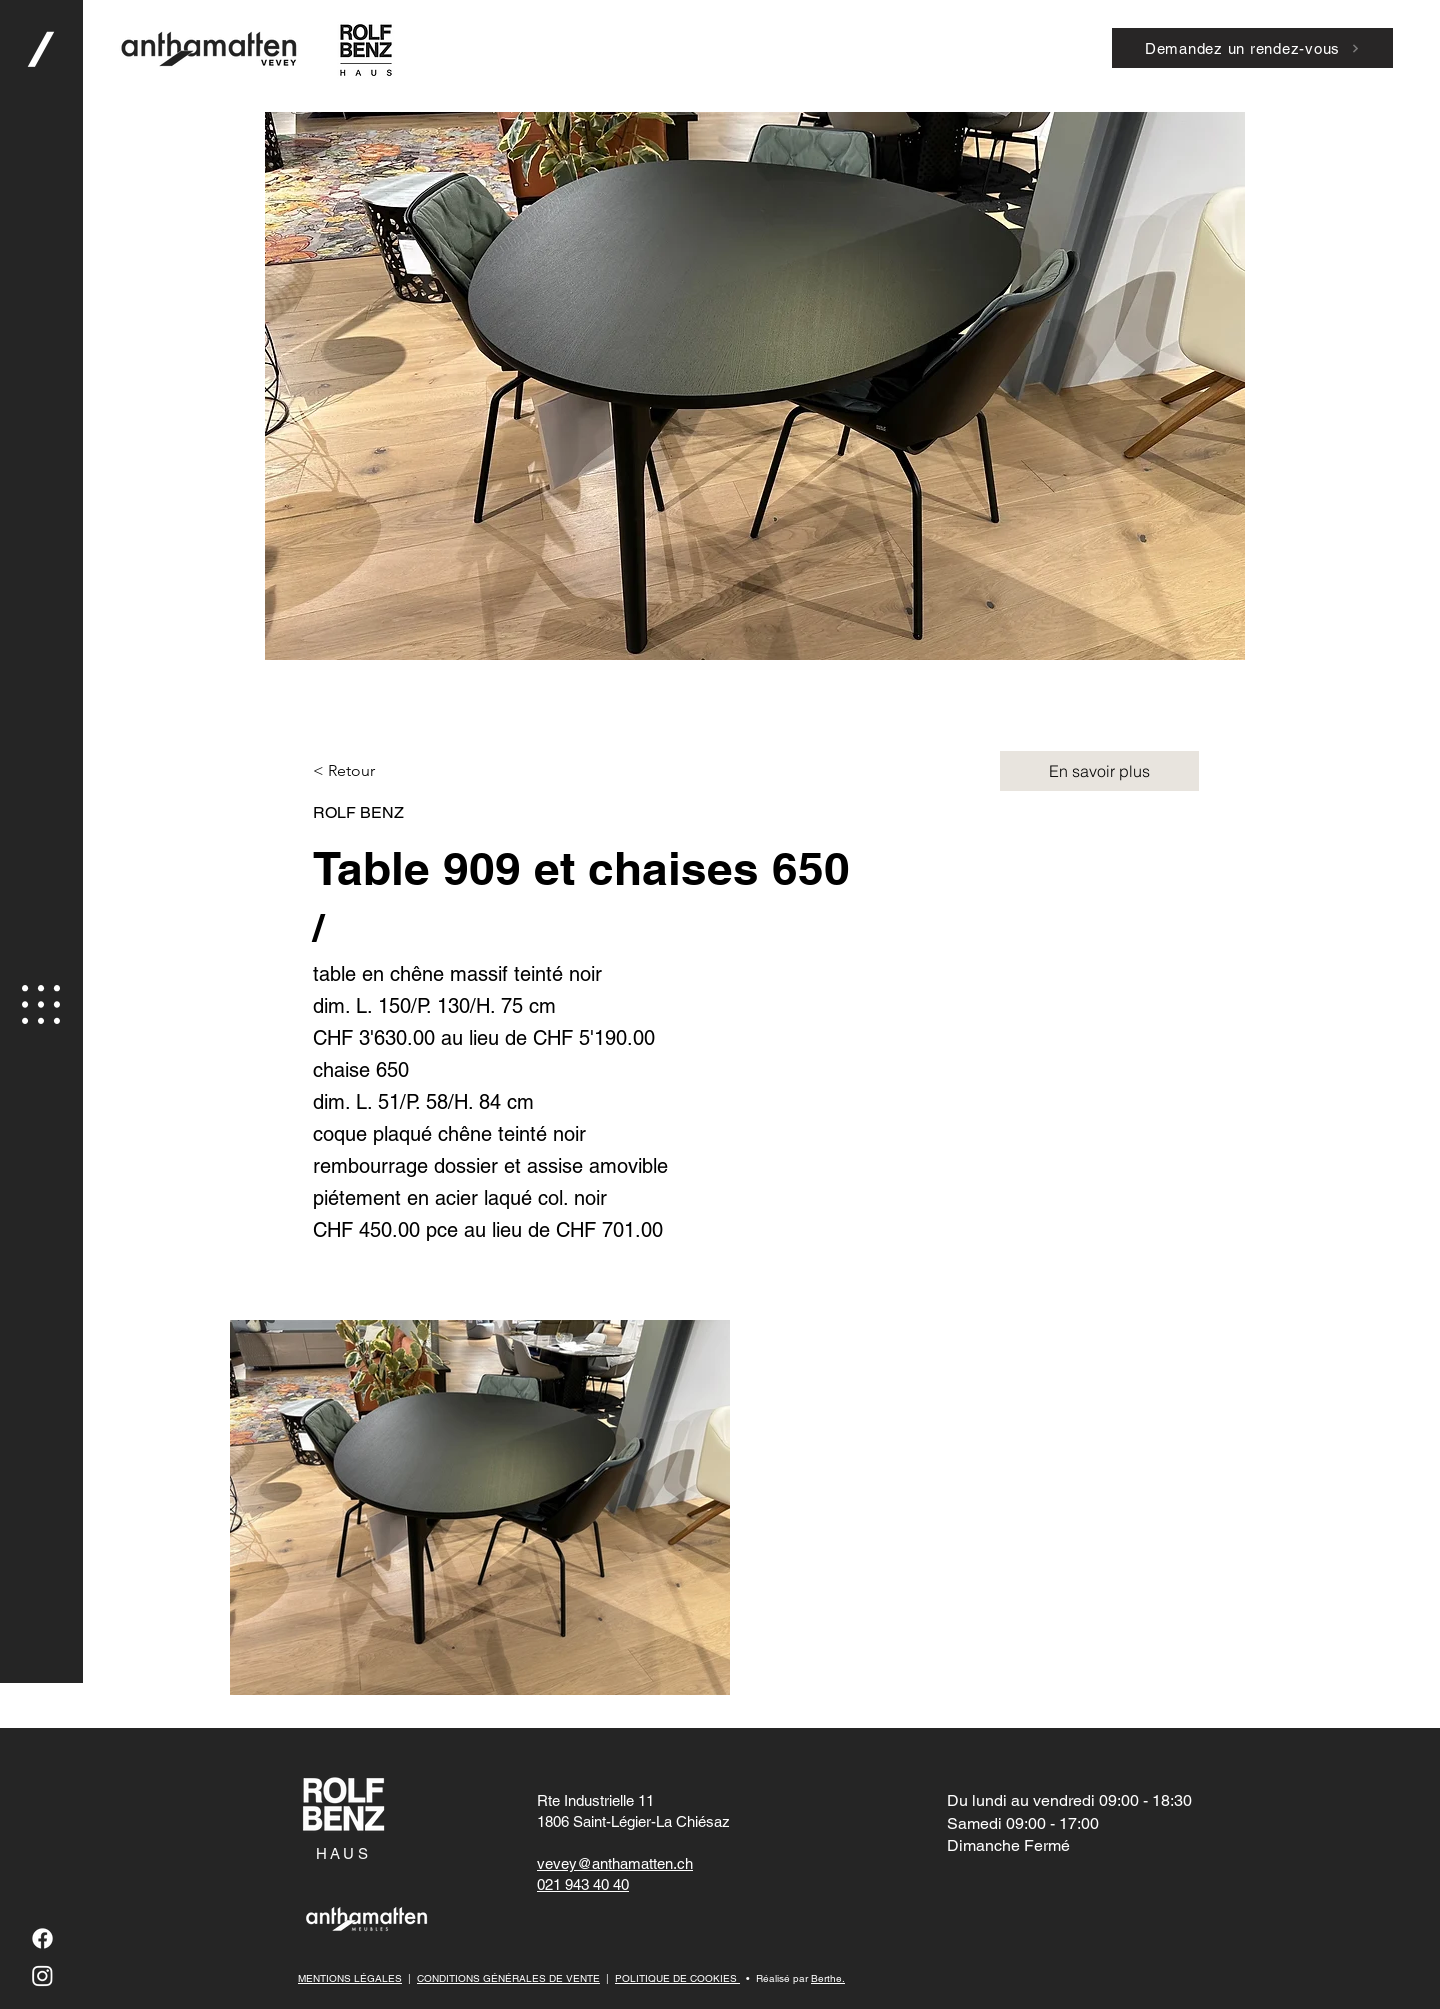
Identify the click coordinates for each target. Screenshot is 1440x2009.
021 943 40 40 (583, 1884)
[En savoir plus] (1099, 771)
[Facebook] (42, 1938)
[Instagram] (42, 1975)
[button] (41, 1004)
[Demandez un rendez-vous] (1252, 48)
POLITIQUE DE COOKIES (677, 1978)
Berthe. (828, 1978)
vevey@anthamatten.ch (615, 1863)
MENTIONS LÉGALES (350, 1978)
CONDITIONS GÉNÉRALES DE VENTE (508, 1978)
